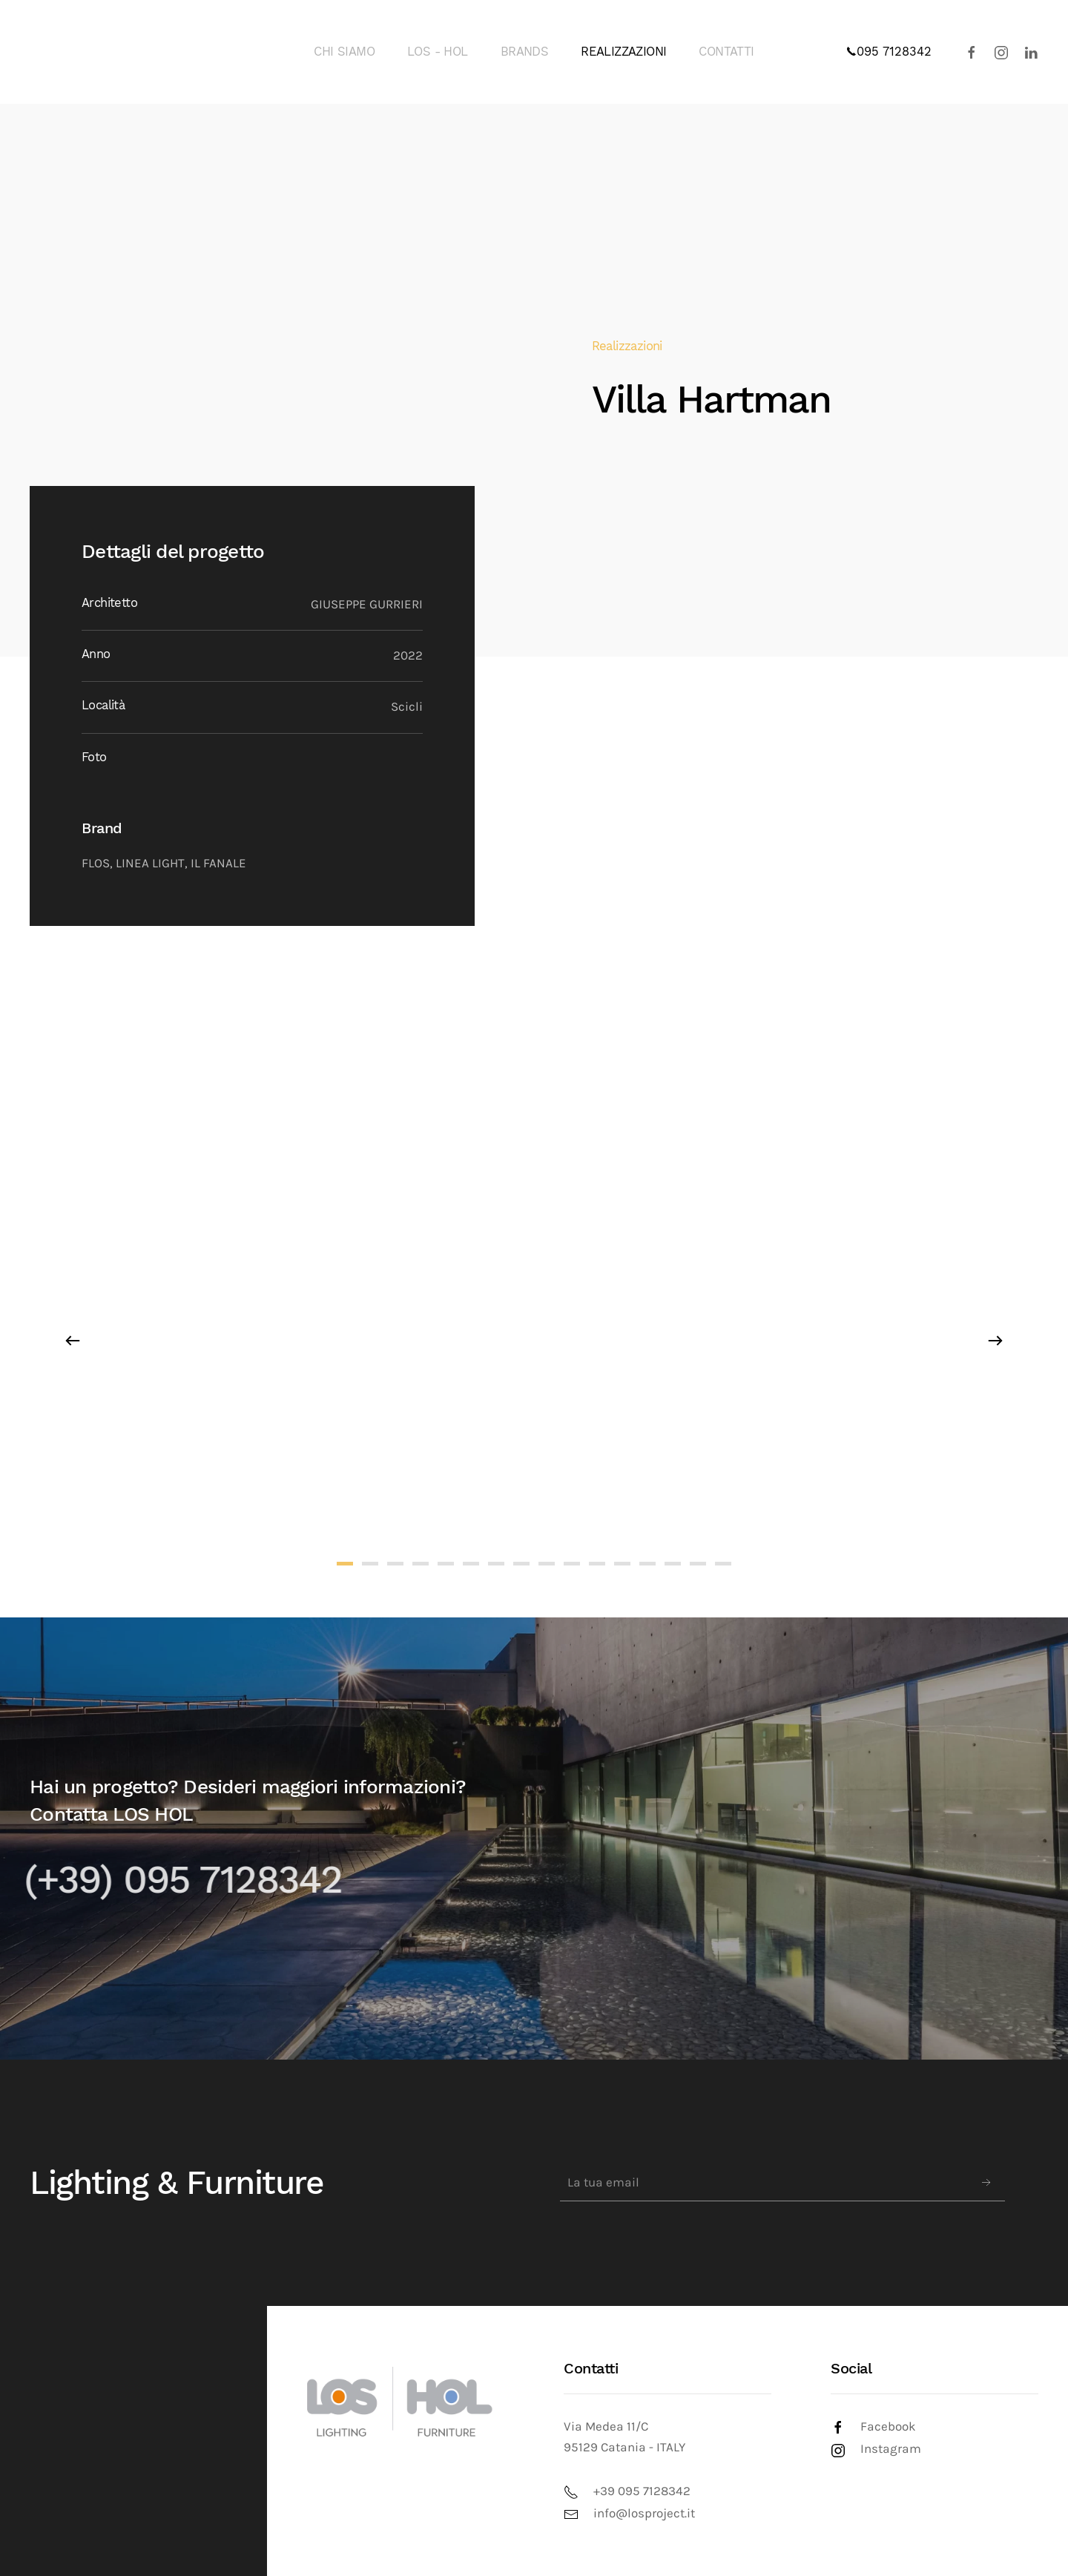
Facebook (888, 2426)
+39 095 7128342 (641, 2491)
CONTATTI (726, 52)
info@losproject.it (644, 2513)
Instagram (890, 2449)
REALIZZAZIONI (623, 52)
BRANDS (524, 52)
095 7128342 (889, 52)
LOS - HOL (437, 52)
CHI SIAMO (344, 52)
